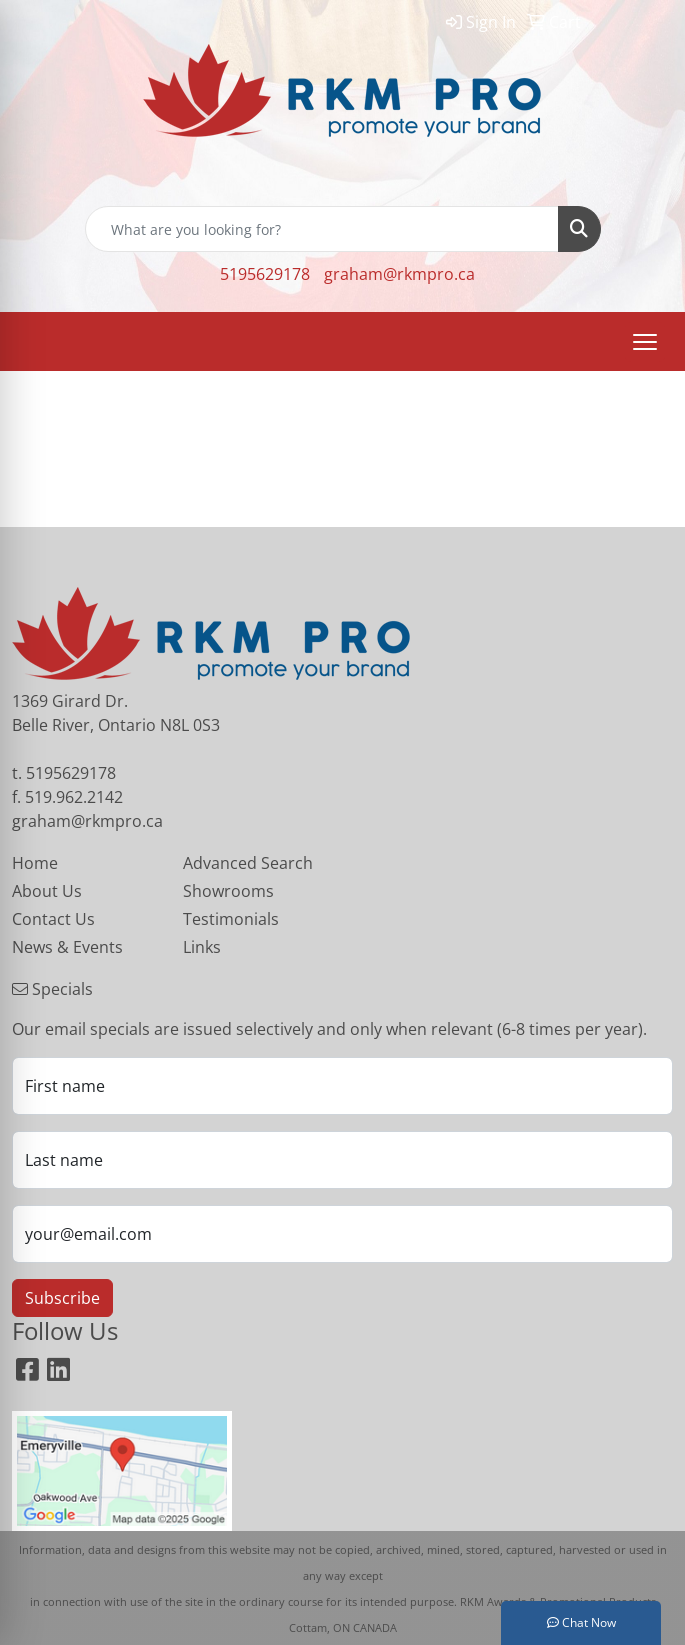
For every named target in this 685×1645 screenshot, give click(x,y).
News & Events (67, 947)
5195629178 (265, 274)
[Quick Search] (322, 229)
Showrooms (228, 891)
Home (35, 863)
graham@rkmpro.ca (399, 274)
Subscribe (62, 1298)
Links (202, 947)
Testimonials (231, 919)
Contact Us (53, 919)
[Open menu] (645, 342)
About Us (47, 891)
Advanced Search (248, 863)
